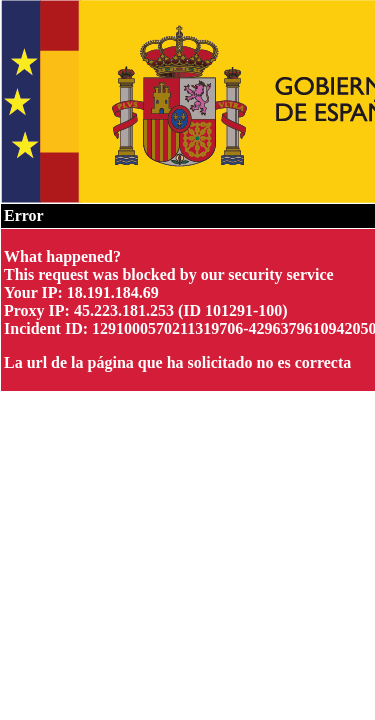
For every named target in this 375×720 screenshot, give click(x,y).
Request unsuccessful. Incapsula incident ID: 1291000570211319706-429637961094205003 (187, 360)
